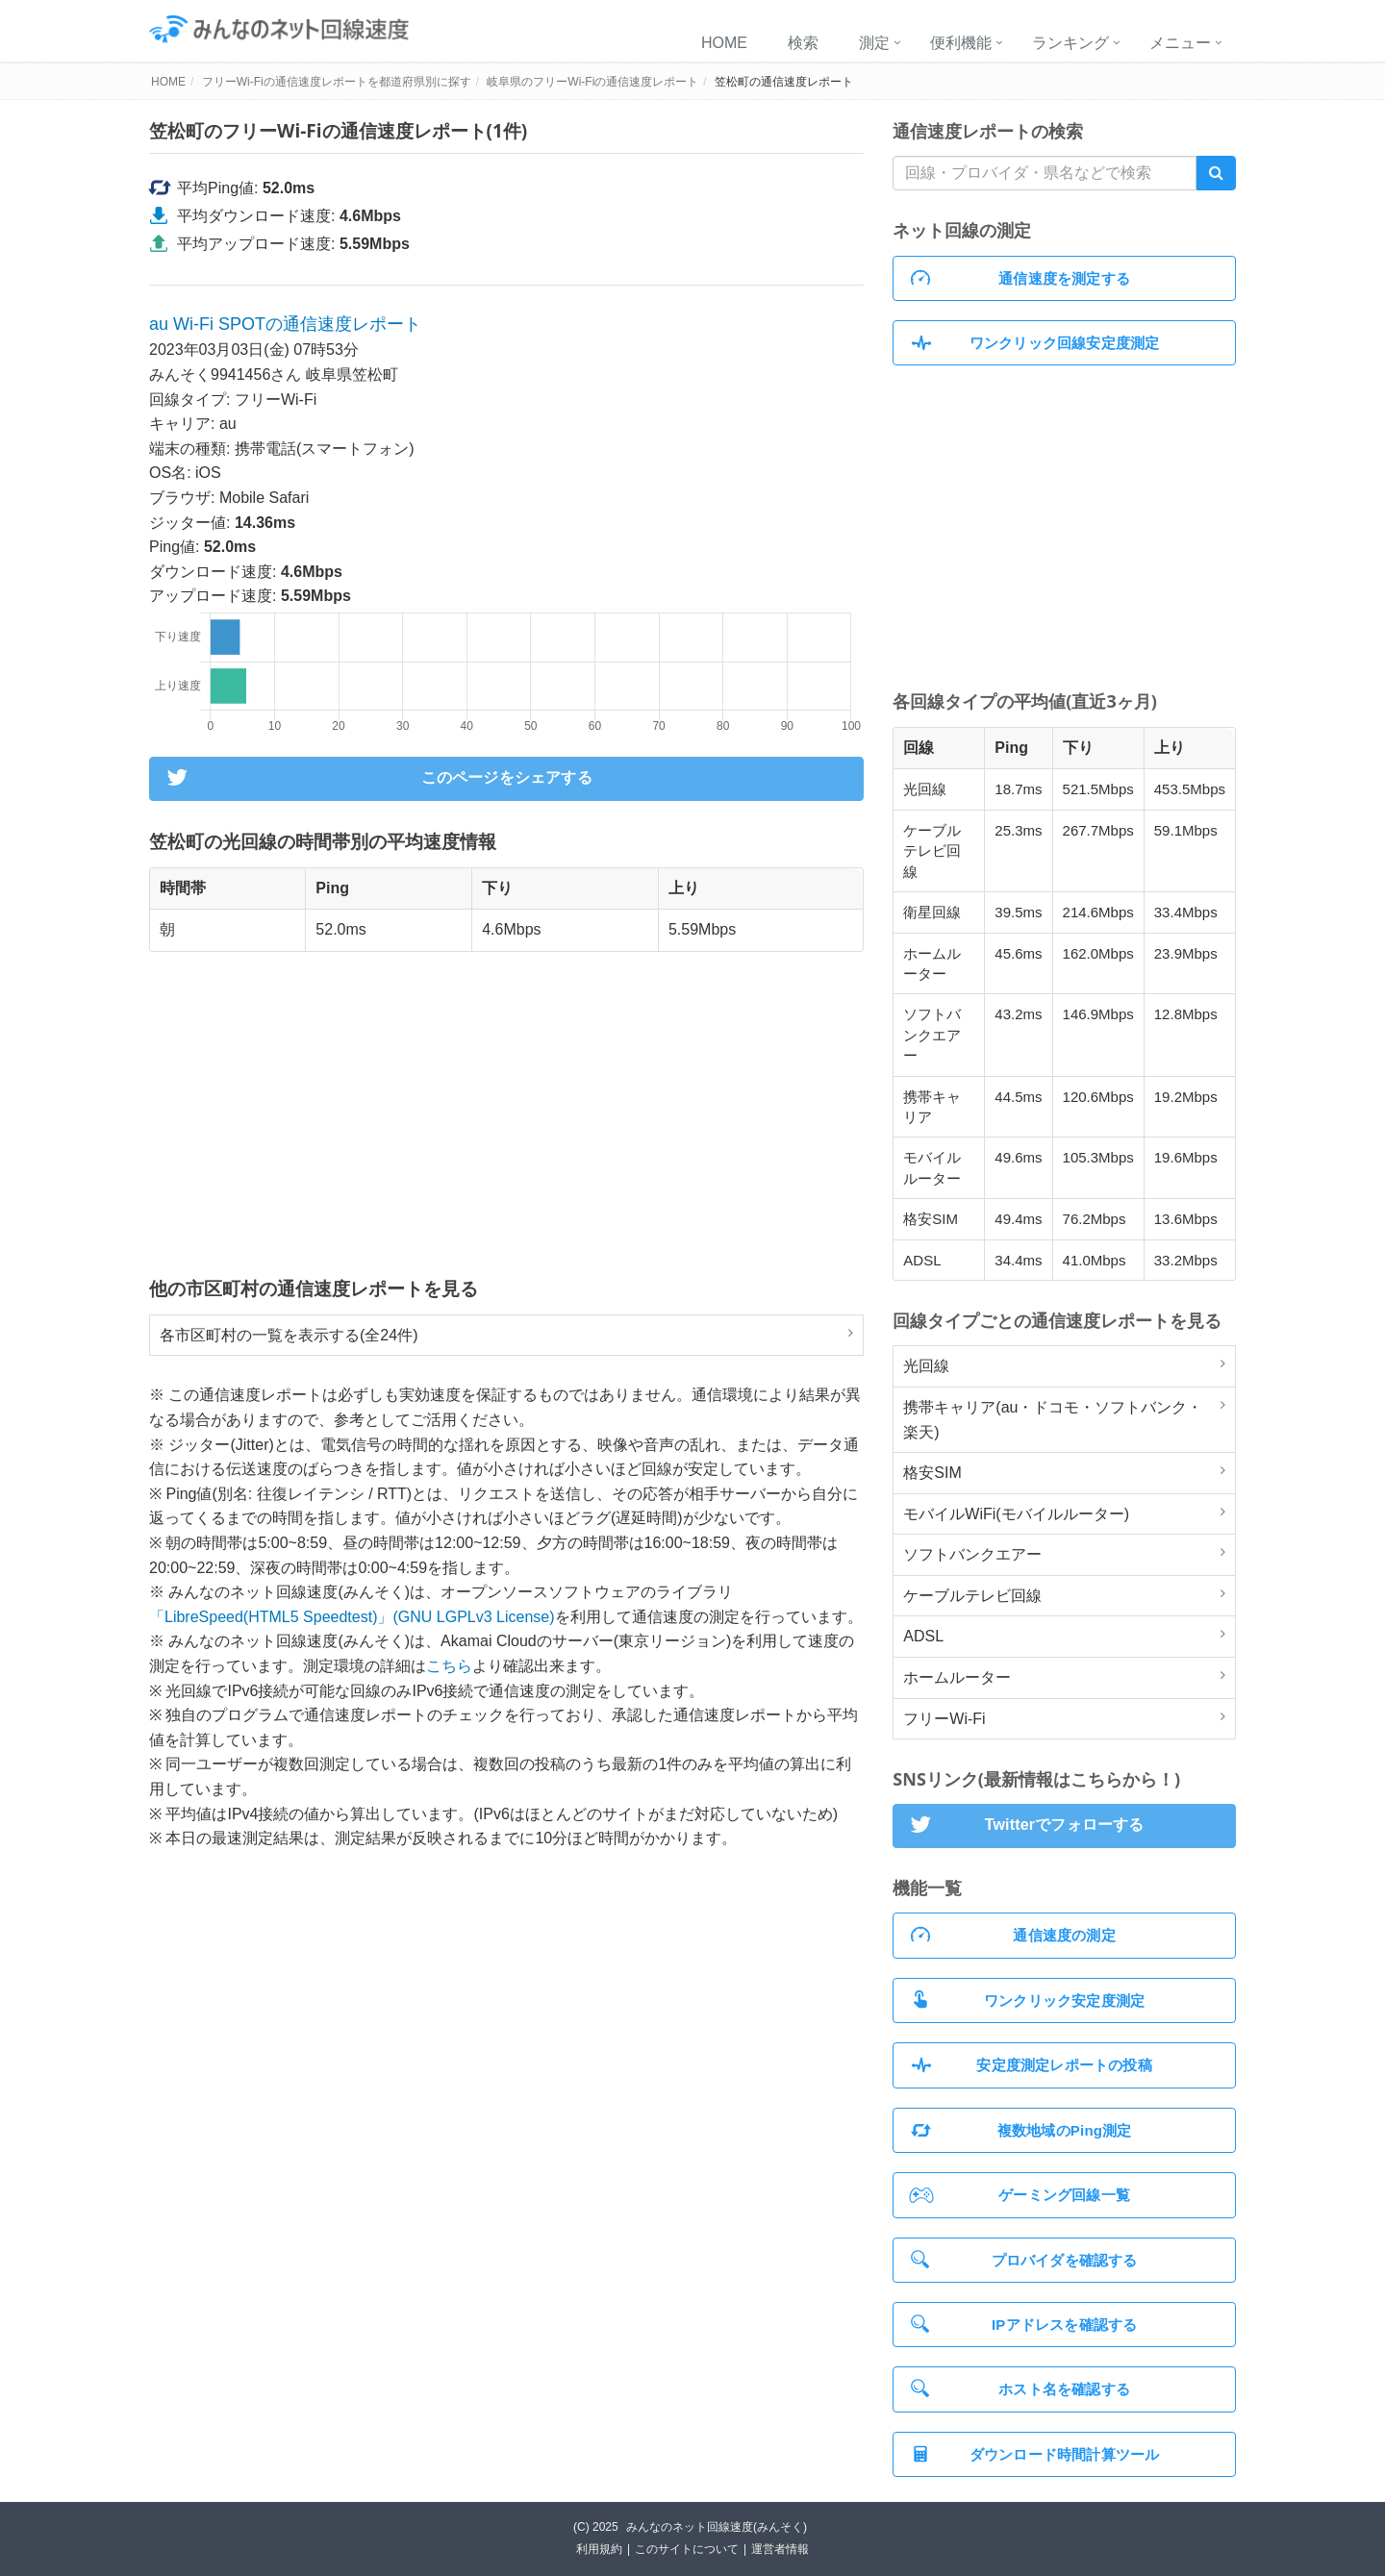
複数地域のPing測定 (1021, 2130)
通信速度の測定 (1013, 1934)
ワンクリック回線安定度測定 (1035, 343)
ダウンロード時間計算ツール (1035, 2453)
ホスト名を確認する (1020, 2388)
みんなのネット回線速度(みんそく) (716, 2527)
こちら (449, 1666)
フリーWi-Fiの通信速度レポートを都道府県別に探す (336, 81)
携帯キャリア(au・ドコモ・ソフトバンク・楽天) (1052, 1419)
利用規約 (599, 2549)
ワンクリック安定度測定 (1028, 2000)
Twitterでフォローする (1024, 1826)
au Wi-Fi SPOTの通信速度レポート (285, 324)
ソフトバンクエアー (972, 1554)
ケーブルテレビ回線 (972, 1596)
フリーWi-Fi (944, 1719)
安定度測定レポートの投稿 (1031, 2065)
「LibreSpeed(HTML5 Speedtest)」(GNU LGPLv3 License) (352, 1617)
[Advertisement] (506, 1113)
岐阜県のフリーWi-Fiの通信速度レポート (592, 81)
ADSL (923, 1636)
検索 (803, 43)
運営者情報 (780, 2549)
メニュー (1180, 43)
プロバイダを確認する (1024, 2259)
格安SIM (932, 1472)
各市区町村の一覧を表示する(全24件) (288, 1335)
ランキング (1070, 43)
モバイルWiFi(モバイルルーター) (1016, 1514)
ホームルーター (957, 1677)
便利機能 (961, 43)
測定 (874, 43)
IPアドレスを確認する (1024, 2323)
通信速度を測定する (1020, 278)
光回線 (926, 1366)
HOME (724, 43)
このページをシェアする (377, 779)
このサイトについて (687, 2549)
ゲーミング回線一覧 (1019, 2195)
